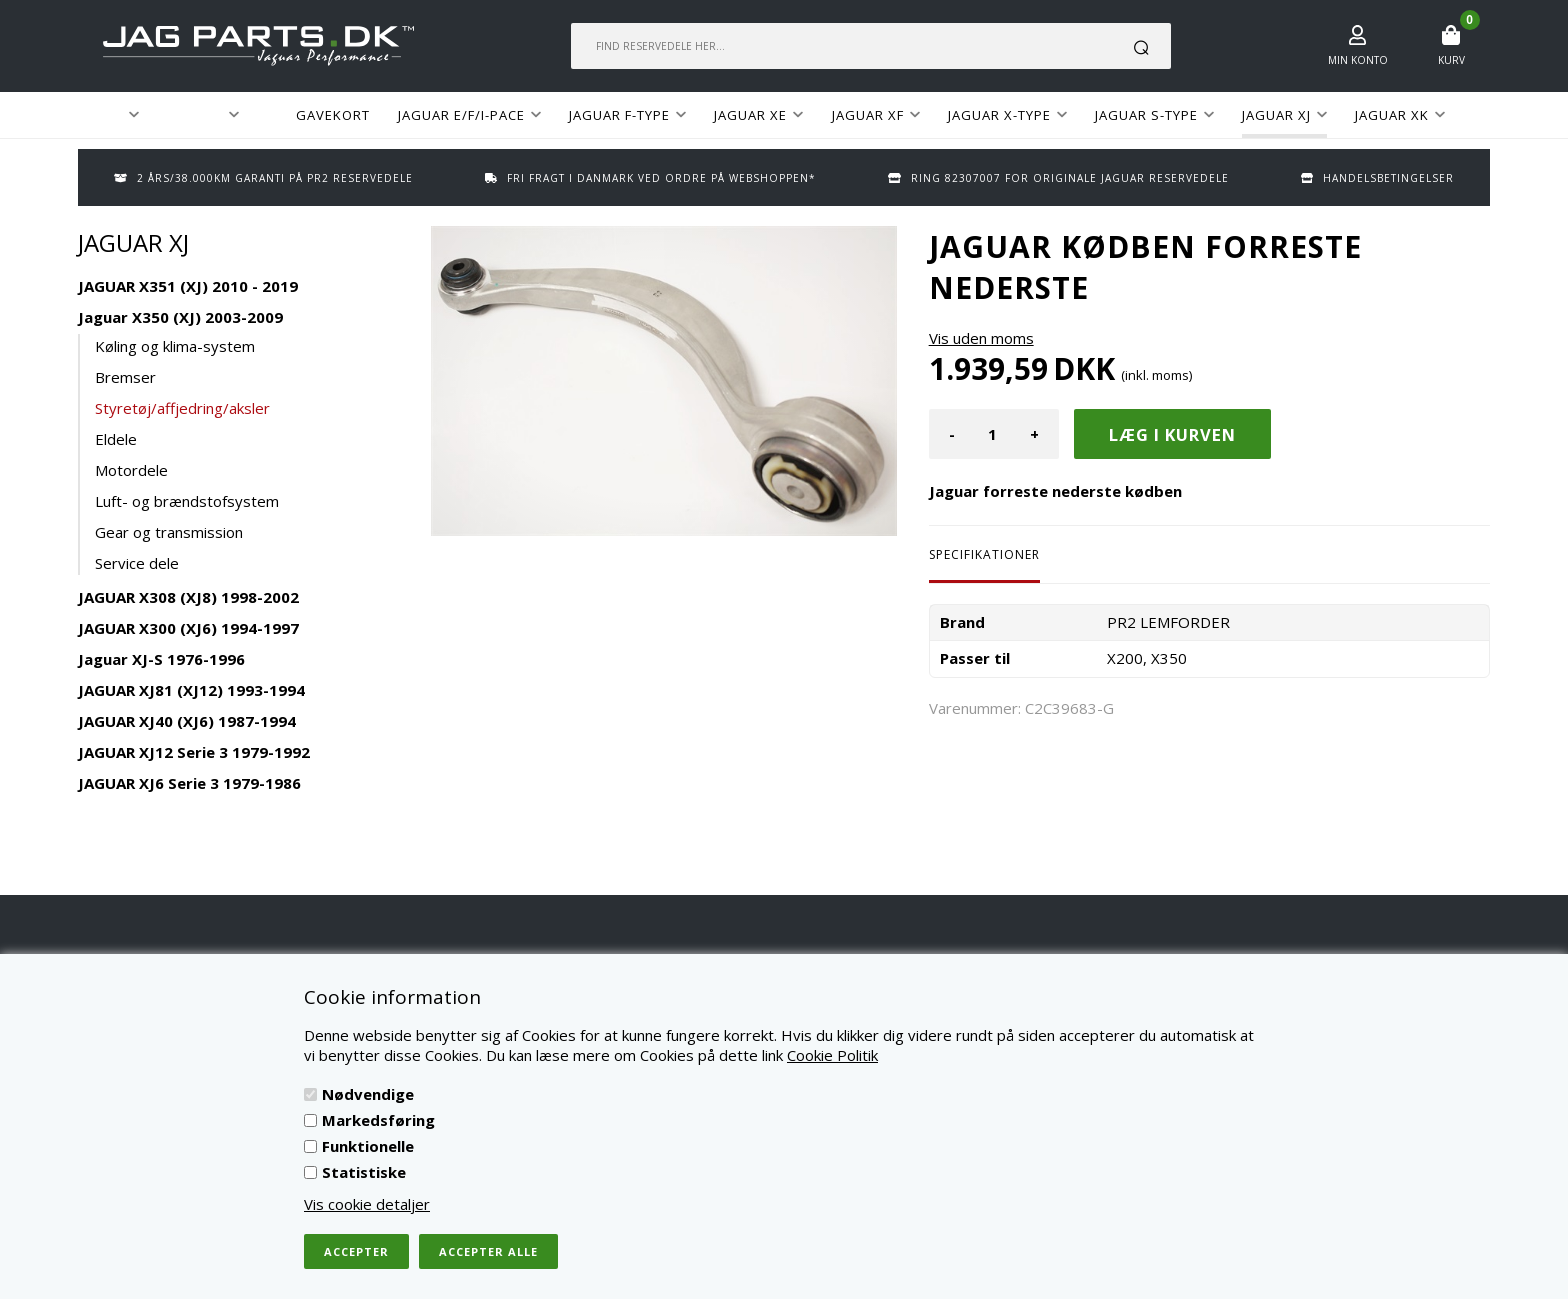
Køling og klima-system (175, 346)
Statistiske (364, 1172)
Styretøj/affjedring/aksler (182, 408)
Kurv (1451, 60)
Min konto (1358, 60)
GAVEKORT (333, 115)
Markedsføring (378, 1120)
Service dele (137, 563)
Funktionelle (368, 1146)
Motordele (131, 470)
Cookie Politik (832, 1055)
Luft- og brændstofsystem (187, 501)
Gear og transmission (169, 532)
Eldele (116, 439)
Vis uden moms (981, 338)
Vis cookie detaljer (367, 1204)
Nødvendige (368, 1094)
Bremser (125, 377)
